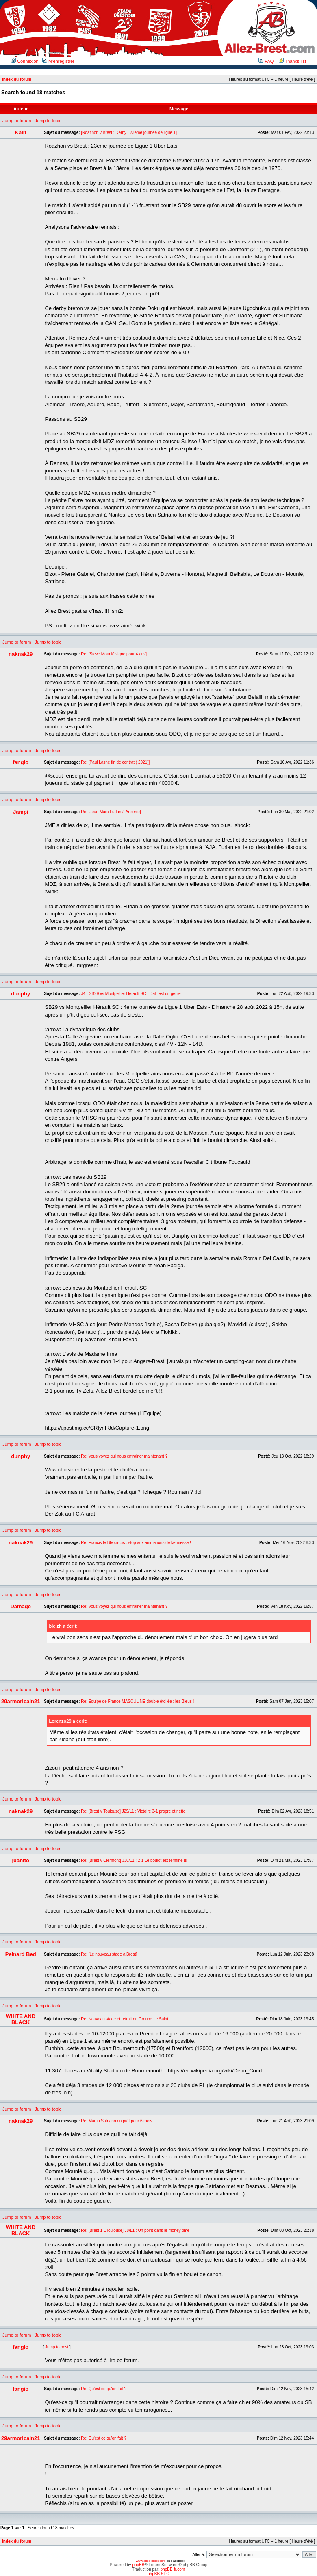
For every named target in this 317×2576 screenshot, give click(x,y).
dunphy (20, 994)
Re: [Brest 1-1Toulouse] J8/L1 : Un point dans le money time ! (136, 2230)
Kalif (20, 132)
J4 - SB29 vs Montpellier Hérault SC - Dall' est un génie (130, 993)
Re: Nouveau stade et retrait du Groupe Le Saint (124, 2019)
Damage (20, 1606)
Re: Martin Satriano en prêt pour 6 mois (116, 2121)
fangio (20, 762)
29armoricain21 (20, 1701)
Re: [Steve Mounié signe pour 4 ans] (114, 654)
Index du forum (16, 79)
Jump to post (56, 2347)
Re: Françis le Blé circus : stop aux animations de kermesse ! (136, 1542)
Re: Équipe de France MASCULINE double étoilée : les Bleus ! (137, 1701)
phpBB (138, 2565)
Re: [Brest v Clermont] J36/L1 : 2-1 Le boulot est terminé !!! (134, 1860)
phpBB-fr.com (173, 2569)
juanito (20, 1860)
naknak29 (21, 654)
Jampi (20, 812)
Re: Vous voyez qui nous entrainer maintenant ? (124, 1456)
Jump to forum (16, 120)
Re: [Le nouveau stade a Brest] (109, 1954)
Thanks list (292, 61)
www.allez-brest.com (150, 2561)
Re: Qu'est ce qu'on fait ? (103, 2388)
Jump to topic (48, 120)
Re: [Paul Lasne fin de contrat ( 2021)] (115, 762)
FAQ (266, 61)
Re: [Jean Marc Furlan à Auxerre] (111, 812)
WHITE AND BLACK (20, 2019)
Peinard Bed (20, 1954)
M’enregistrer (58, 61)
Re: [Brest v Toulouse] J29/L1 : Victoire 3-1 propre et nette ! (134, 1811)
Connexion (25, 61)
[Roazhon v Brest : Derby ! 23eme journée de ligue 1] (129, 132)
